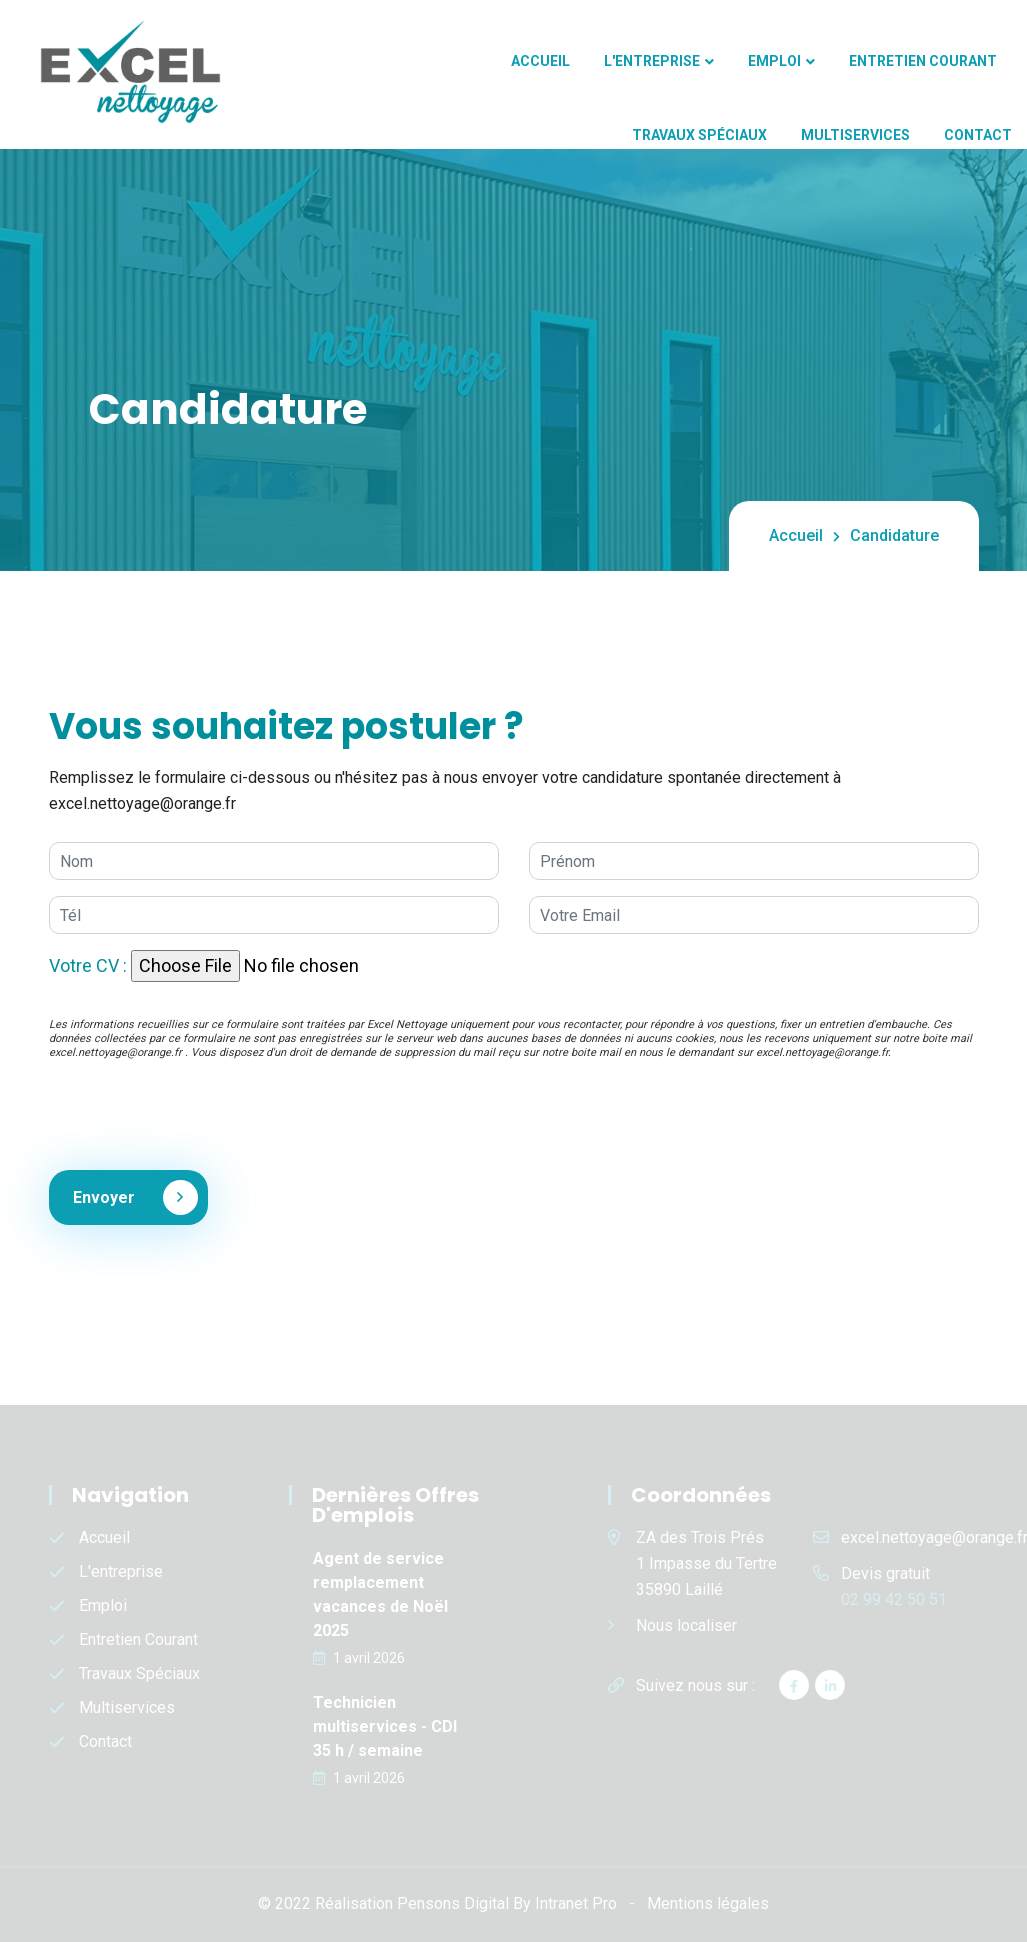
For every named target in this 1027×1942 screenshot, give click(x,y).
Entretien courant (923, 61)
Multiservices (855, 135)
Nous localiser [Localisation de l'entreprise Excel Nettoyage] (686, 1625)
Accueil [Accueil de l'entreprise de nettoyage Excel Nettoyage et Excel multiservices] (540, 61)
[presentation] (201, 1115)
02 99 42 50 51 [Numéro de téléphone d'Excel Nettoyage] (894, 1599)
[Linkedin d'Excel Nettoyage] (830, 1685)
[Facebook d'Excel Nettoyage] (794, 1685)
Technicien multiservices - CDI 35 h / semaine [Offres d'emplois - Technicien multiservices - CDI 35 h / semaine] (385, 1726)
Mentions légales (708, 1903)
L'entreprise (652, 61)
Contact (978, 135)
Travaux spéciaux (699, 135)
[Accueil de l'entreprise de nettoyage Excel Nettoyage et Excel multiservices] (118, 72)
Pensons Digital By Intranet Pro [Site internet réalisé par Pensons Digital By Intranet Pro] (507, 1903)
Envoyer (123, 1197)
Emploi (774, 61)
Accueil (796, 535)
